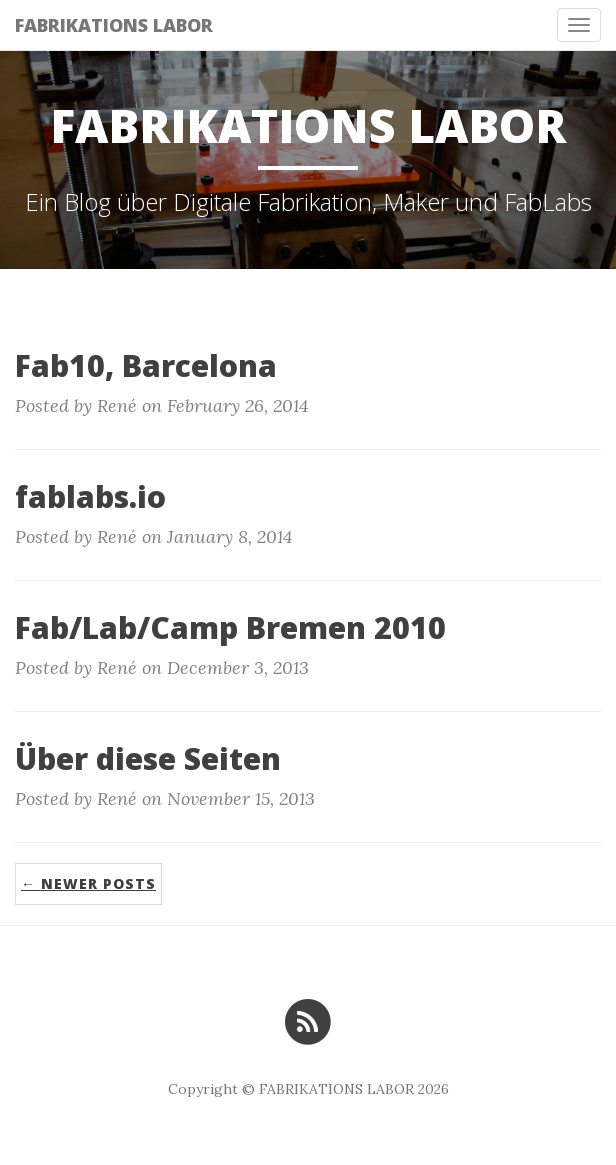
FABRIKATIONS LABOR (114, 25)
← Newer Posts (88, 883)
